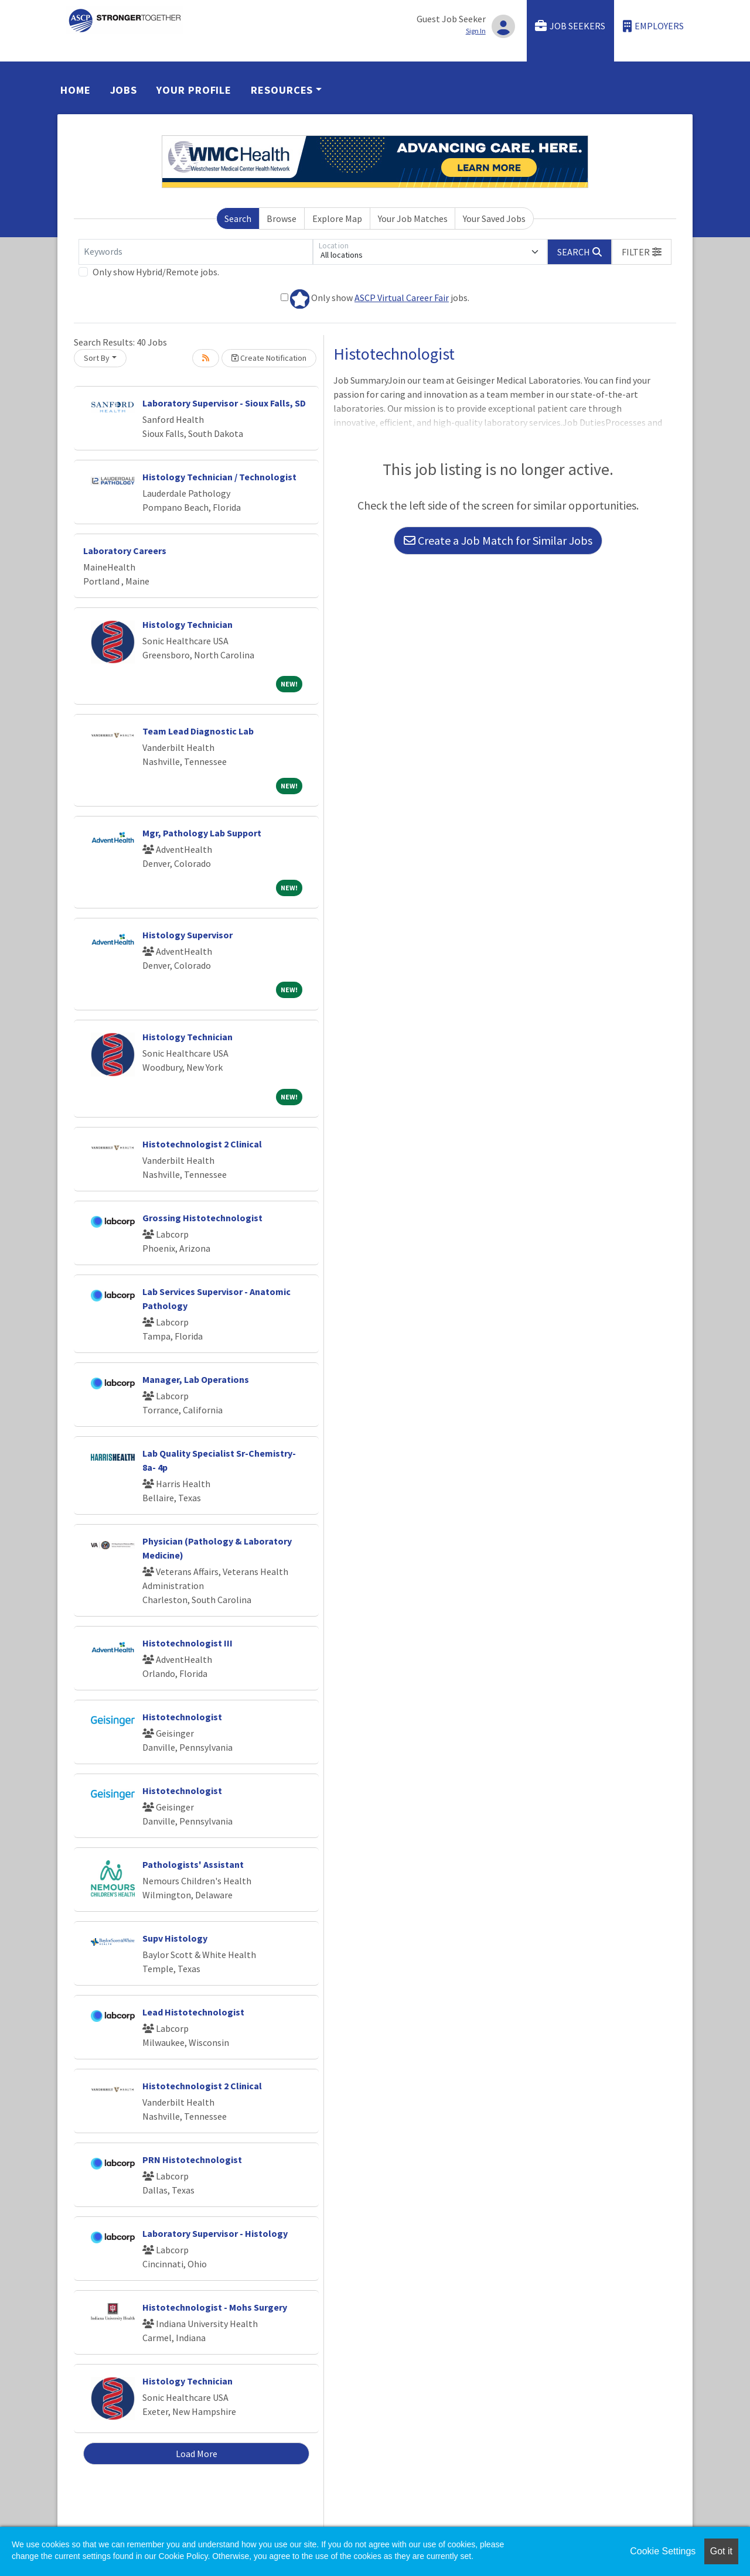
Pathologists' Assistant (193, 1864)
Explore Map (337, 218)
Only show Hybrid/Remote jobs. (156, 272)
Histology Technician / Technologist (219, 477)
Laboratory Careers (124, 550)
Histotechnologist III (187, 1643)
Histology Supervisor (187, 935)
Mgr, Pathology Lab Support (201, 833)
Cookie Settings (663, 2551)
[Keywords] (196, 252)
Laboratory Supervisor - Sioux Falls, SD (224, 403)
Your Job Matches (413, 218)
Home (75, 90)
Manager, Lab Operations (195, 1379)
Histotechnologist (182, 1717)
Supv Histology (174, 1938)
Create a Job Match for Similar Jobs (498, 540)
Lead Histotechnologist (193, 2012)
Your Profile (193, 90)
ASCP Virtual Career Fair (401, 297)
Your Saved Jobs (494, 218)
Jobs (124, 90)
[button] (641, 252)
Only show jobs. (375, 299)
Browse (281, 218)
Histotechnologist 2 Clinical (202, 1144)
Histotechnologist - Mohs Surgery (214, 2307)
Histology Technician (187, 624)
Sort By (97, 358)
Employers (653, 26)
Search (237, 218)
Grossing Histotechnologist (202, 1218)
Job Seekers (570, 26)
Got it (721, 2551)
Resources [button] (282, 90)
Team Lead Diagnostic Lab (198, 731)
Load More (196, 2453)
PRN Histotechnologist (192, 2159)
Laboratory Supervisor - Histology (215, 2233)
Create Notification (268, 358)
